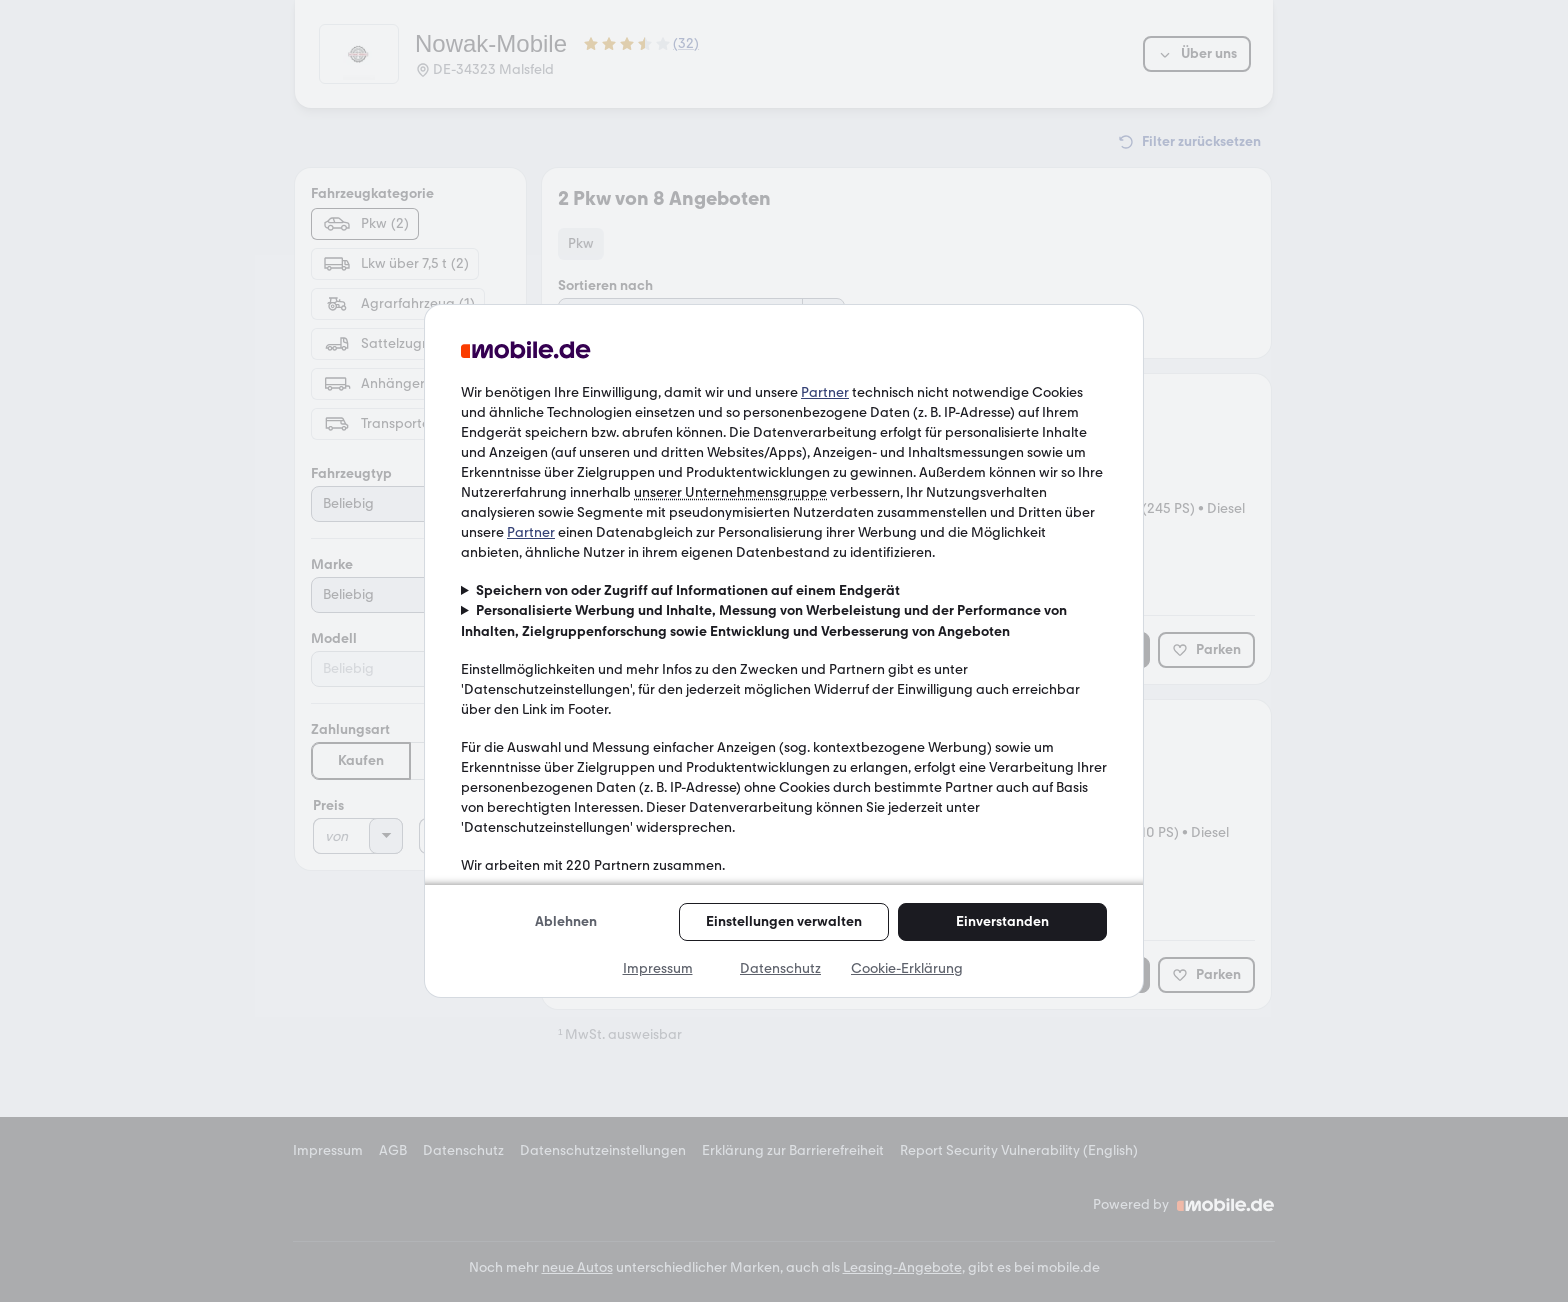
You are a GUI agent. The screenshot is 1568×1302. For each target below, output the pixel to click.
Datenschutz (780, 968)
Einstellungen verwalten (784, 921)
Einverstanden (1002, 921)
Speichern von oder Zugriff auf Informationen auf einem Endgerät (688, 590)
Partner (825, 392)
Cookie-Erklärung (907, 968)
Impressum (658, 968)
